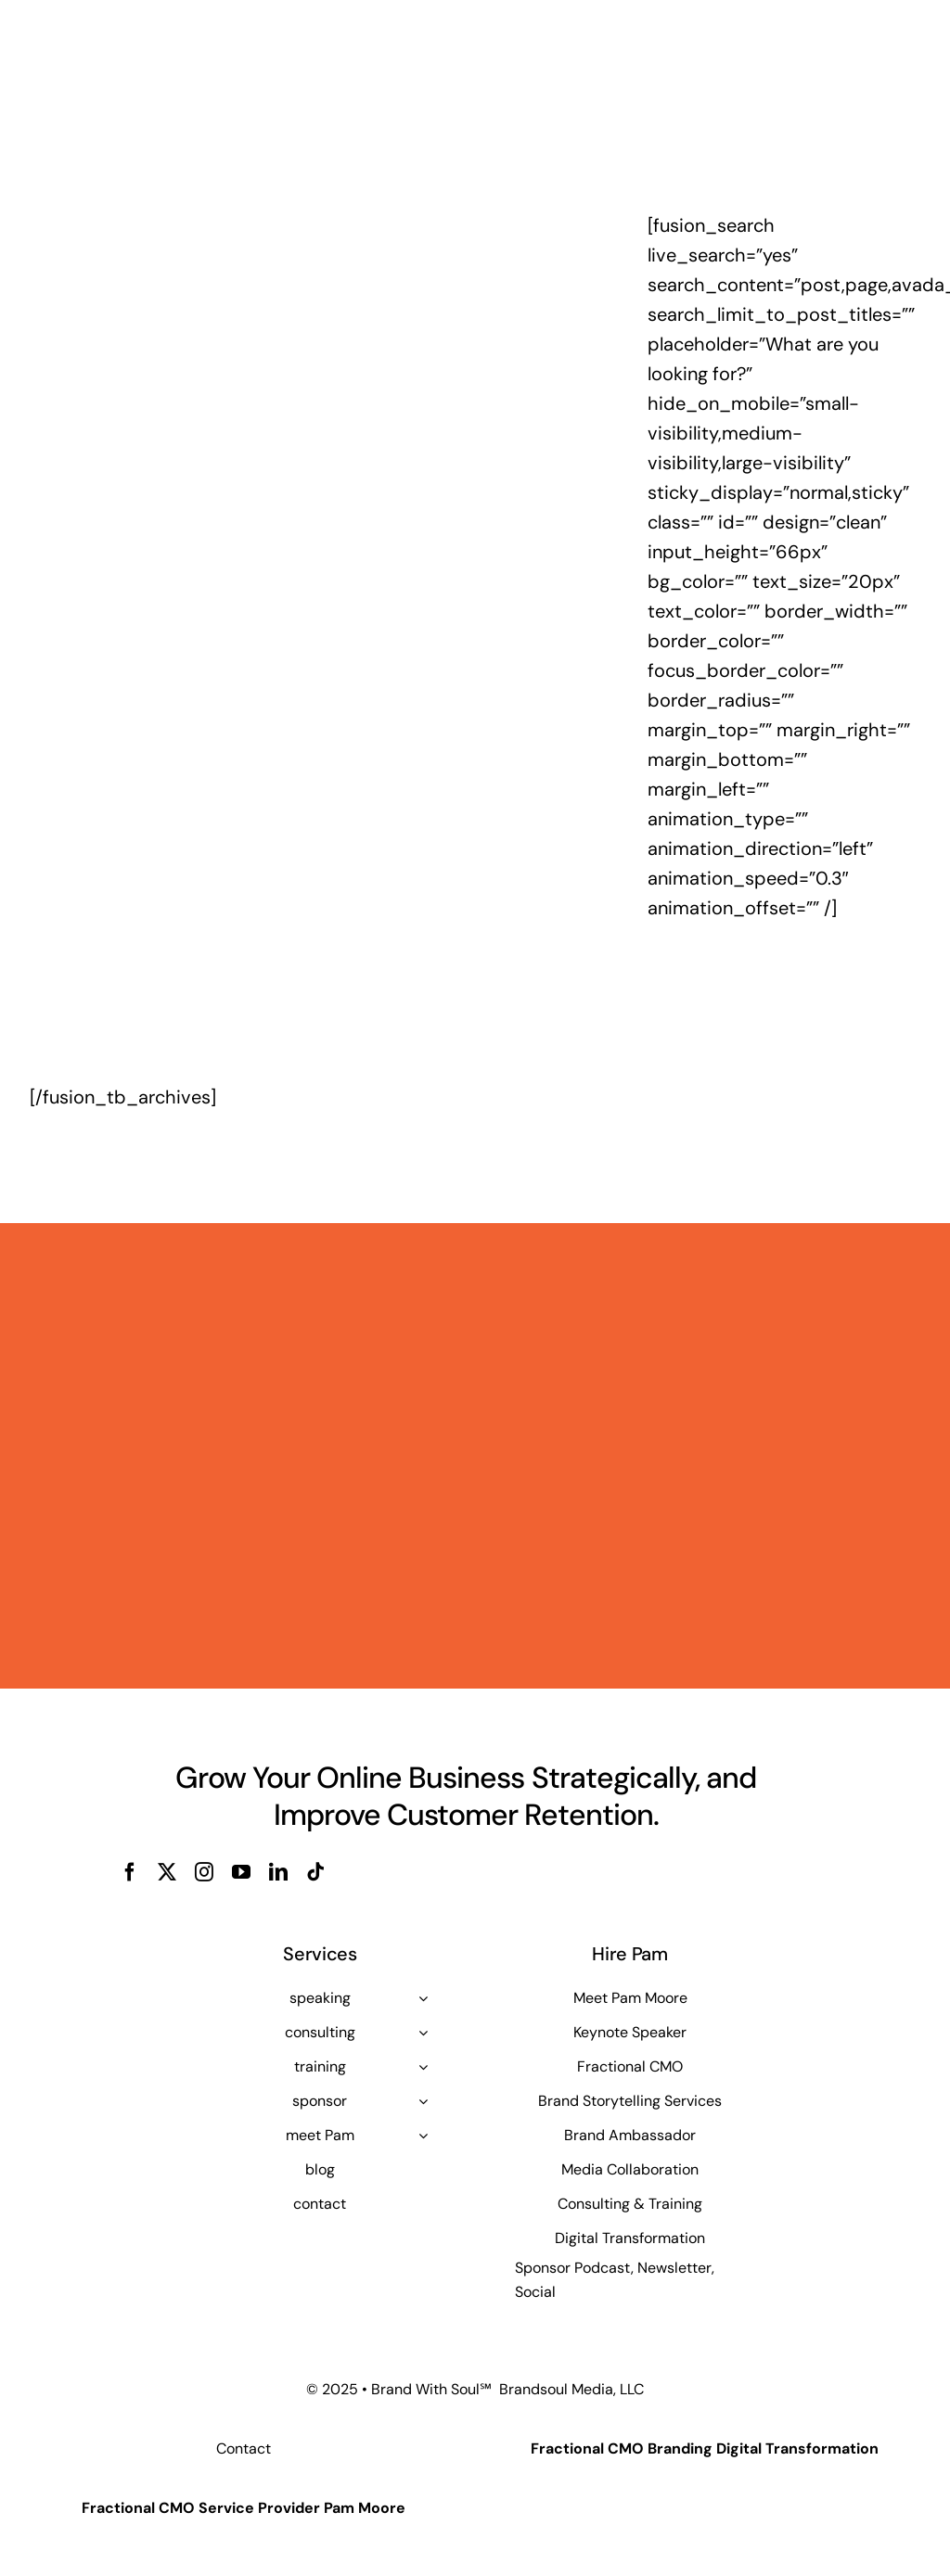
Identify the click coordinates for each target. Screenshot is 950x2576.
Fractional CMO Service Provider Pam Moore (243, 2508)
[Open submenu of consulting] (423, 2032)
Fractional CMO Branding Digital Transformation (705, 2448)
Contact (243, 2448)
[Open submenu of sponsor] (423, 2101)
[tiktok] (315, 1872)
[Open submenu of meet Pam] (423, 2135)
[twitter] (167, 1872)
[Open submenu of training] (423, 2067)
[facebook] (130, 1872)
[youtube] (241, 1872)
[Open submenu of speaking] (423, 1998)
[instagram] (204, 1872)
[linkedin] (278, 1872)
